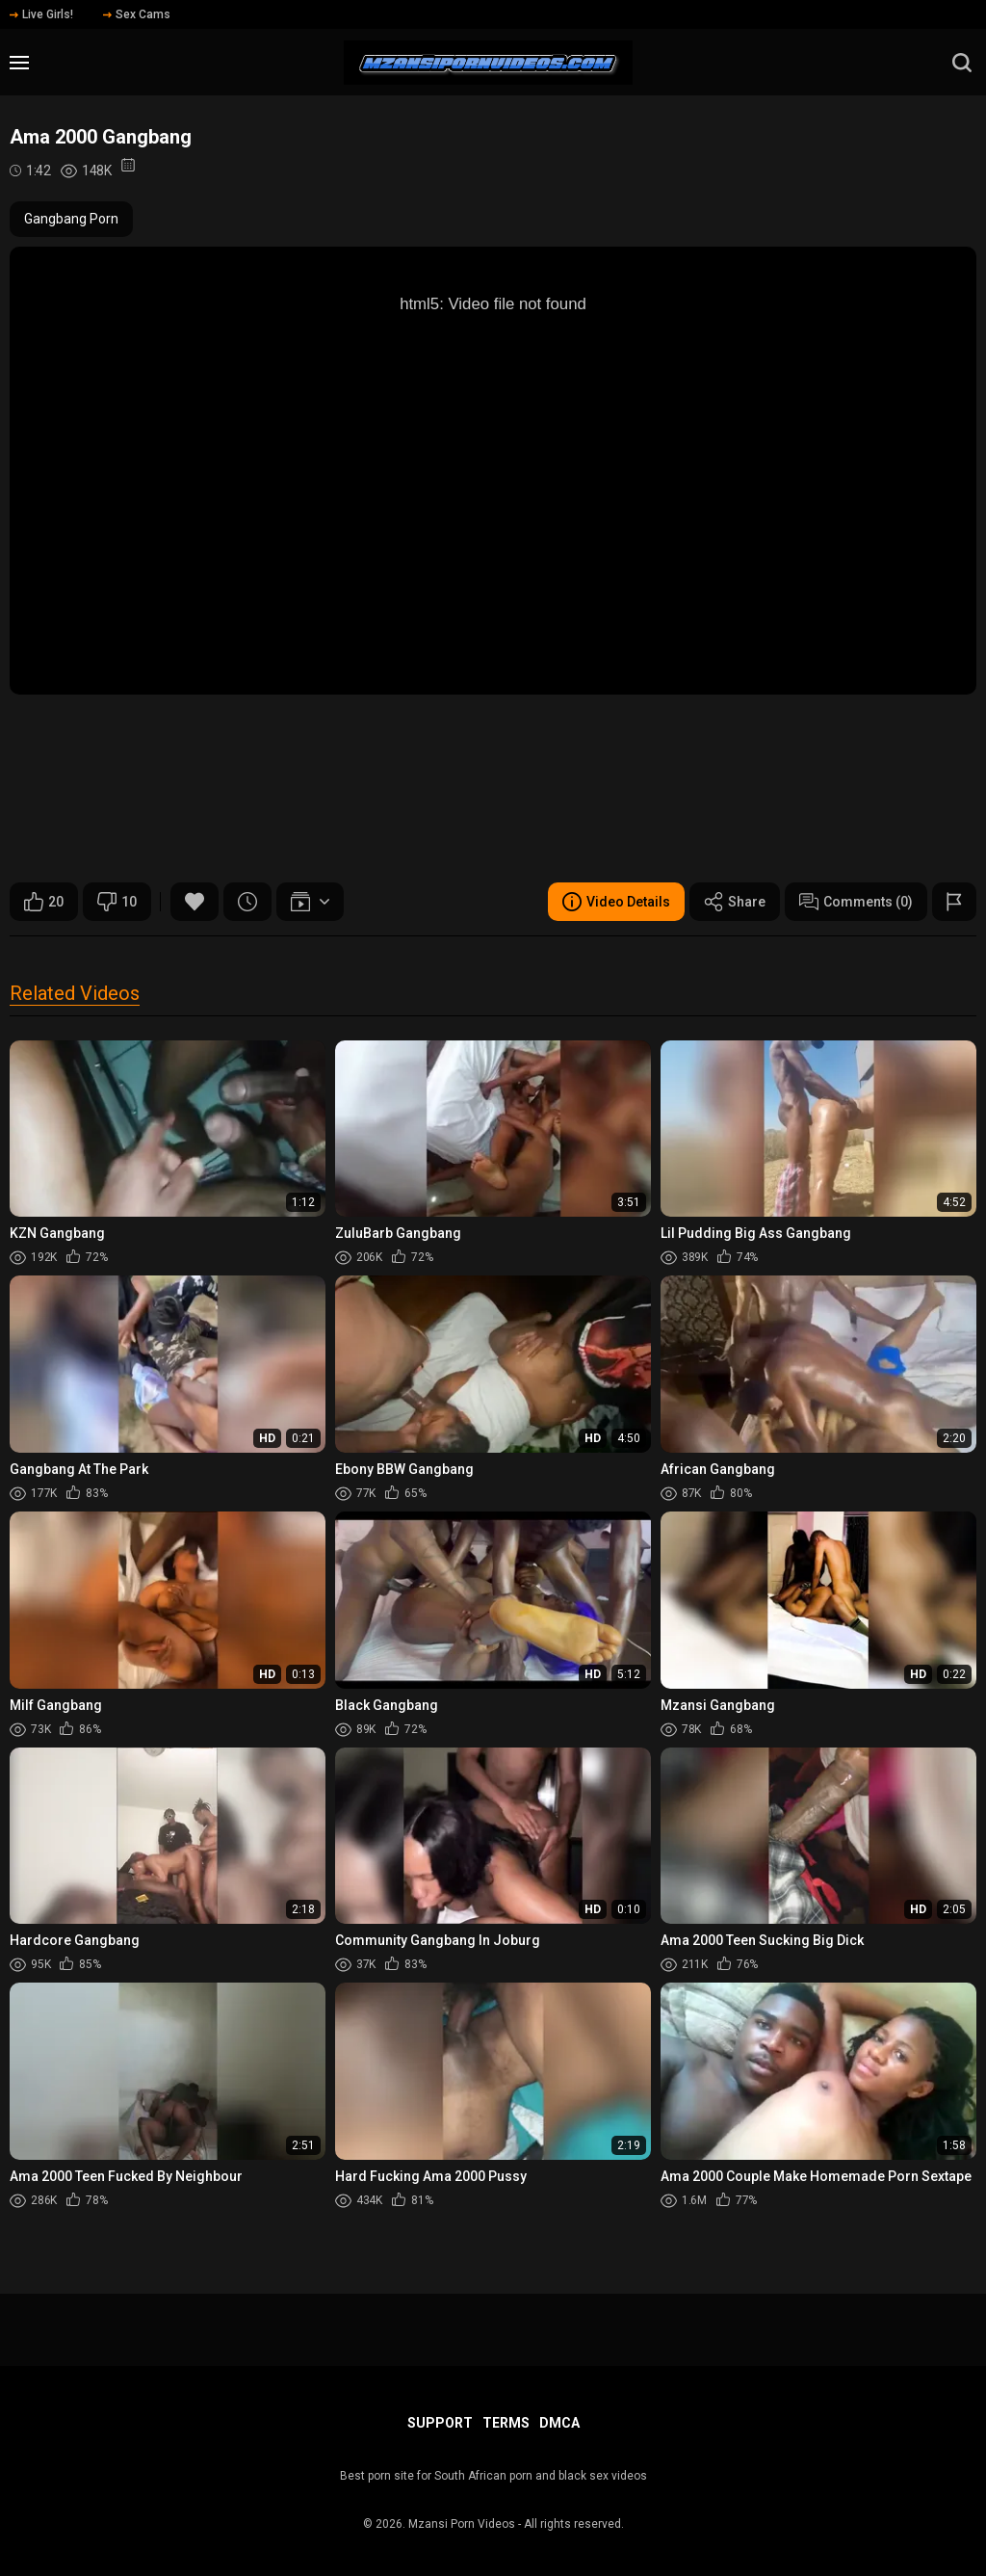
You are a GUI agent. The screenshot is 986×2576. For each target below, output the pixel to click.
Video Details (616, 901)
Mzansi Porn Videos (461, 2524)
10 (117, 901)
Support (440, 2423)
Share (734, 901)
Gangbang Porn (71, 218)
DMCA (559, 2423)
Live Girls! (41, 14)
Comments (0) (856, 901)
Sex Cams (136, 14)
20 (44, 901)
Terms (506, 2423)
